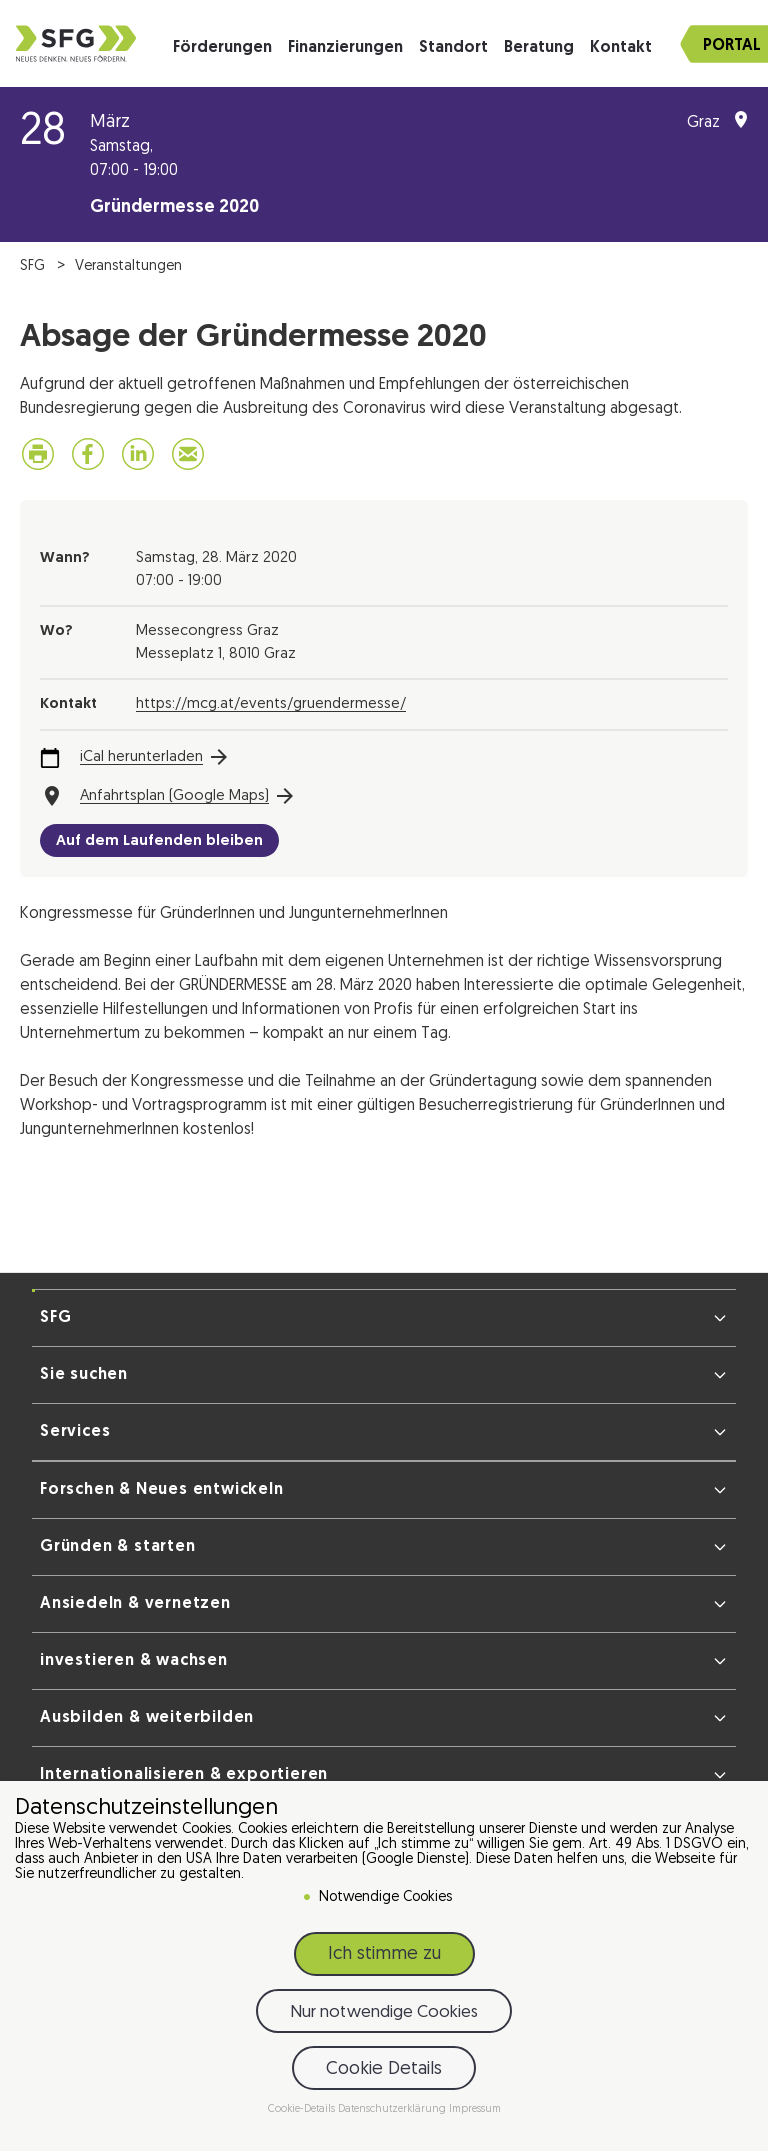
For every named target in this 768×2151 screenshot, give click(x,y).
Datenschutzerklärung (393, 2109)
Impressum (475, 2109)
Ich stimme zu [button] (384, 1954)
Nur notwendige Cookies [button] (384, 2012)
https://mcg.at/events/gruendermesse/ (271, 704)
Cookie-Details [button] (303, 2109)
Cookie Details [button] (384, 2069)
